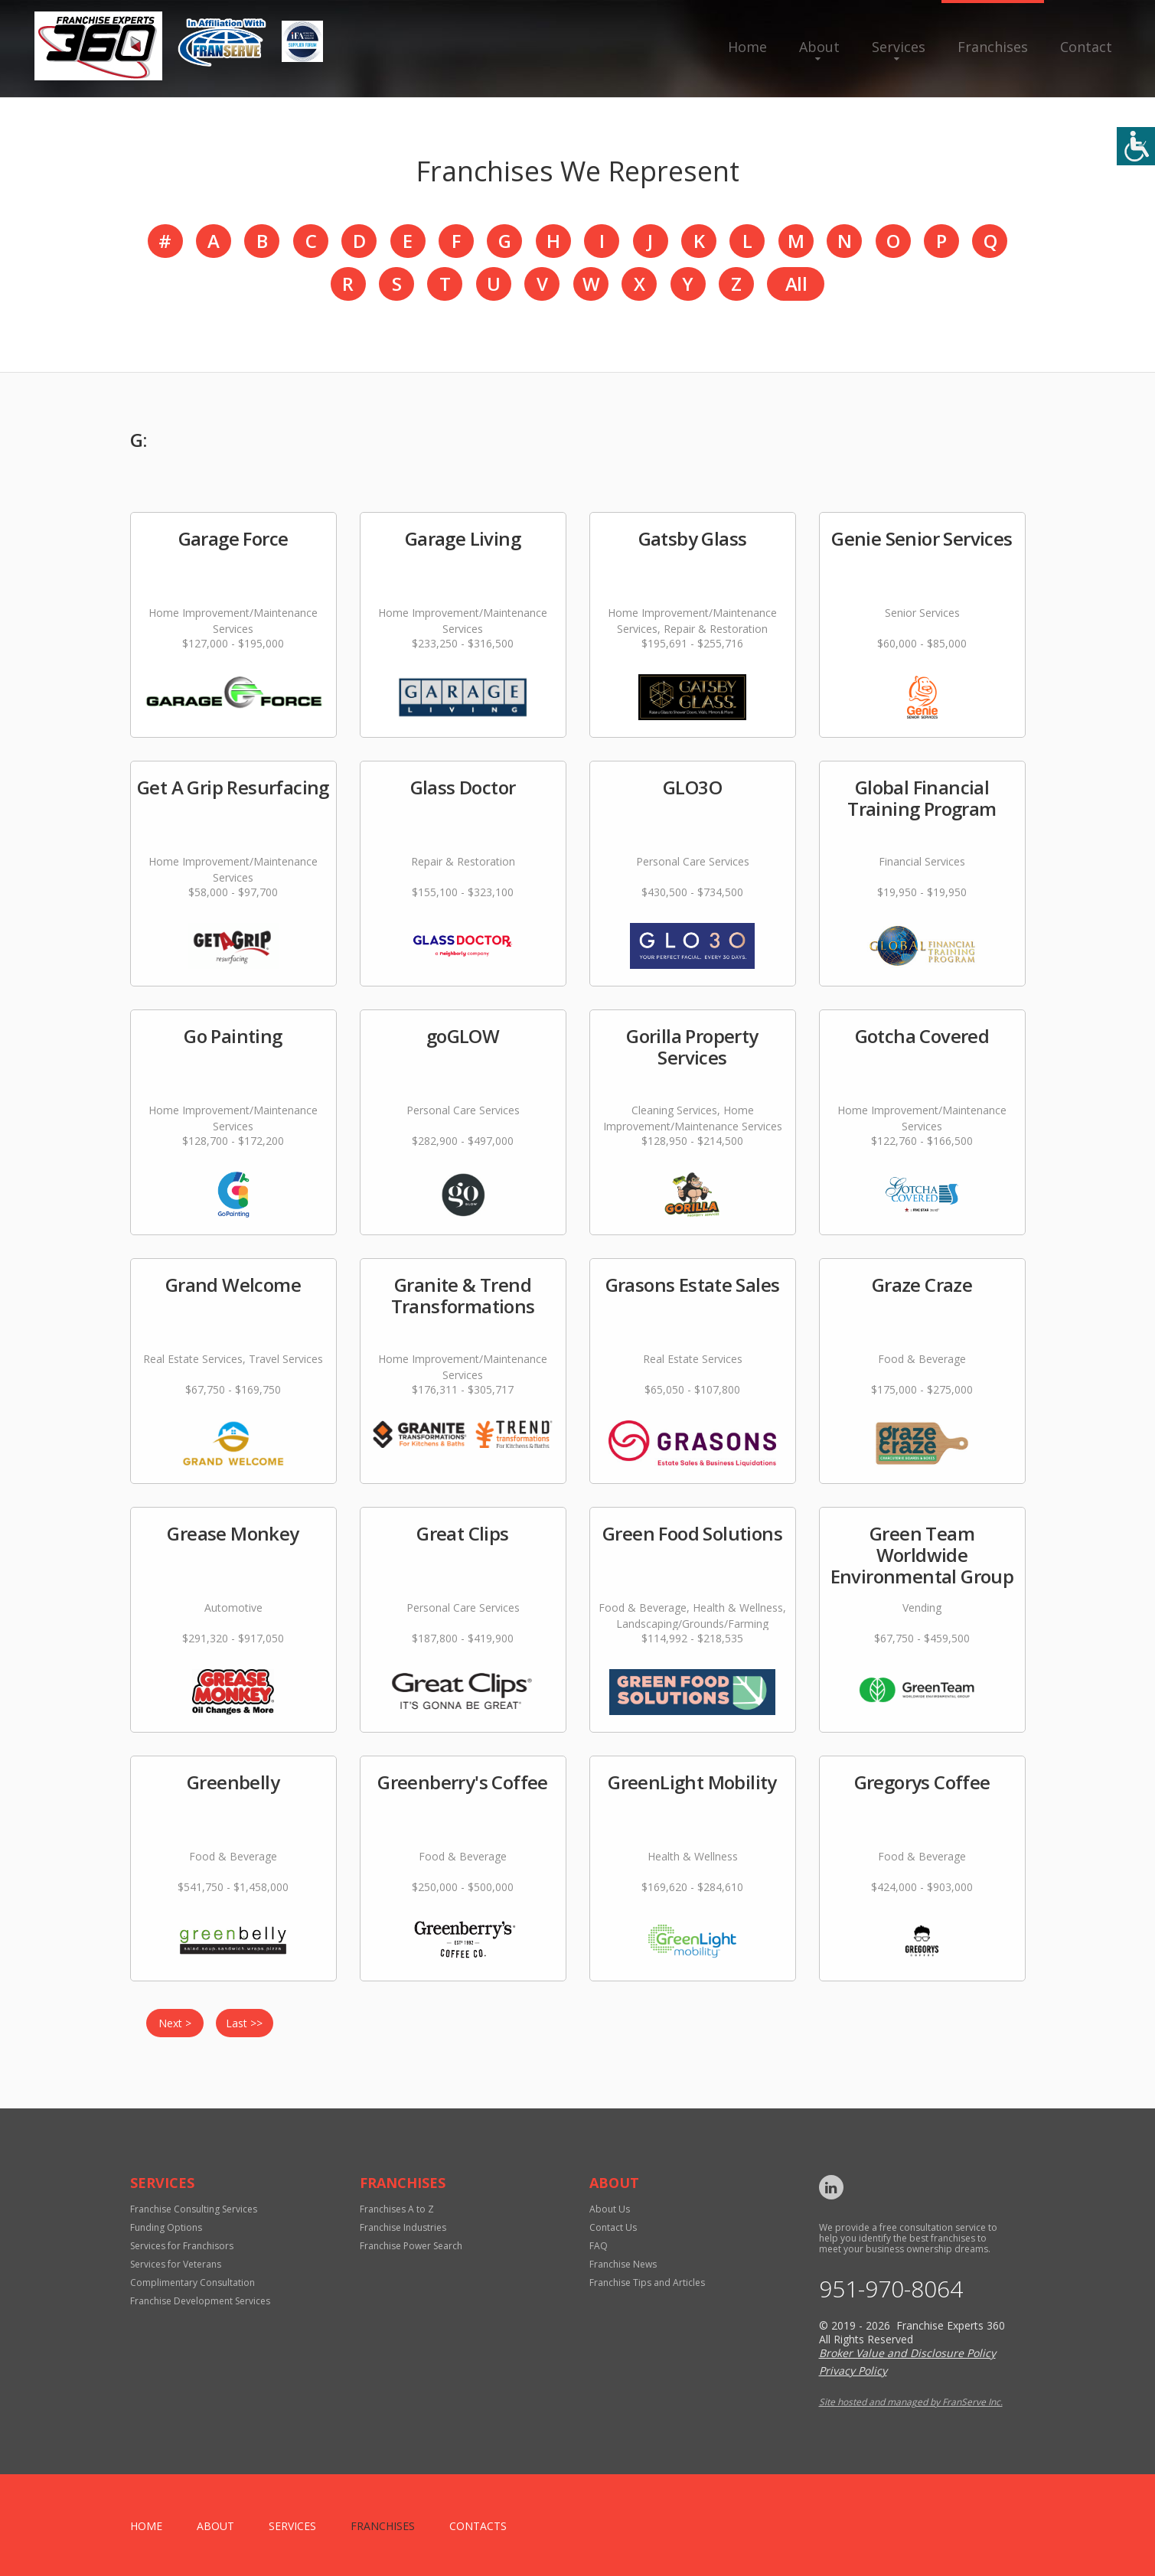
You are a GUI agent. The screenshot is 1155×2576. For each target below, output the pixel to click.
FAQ (598, 2245)
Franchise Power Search (411, 2245)
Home (747, 46)
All (796, 283)
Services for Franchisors (181, 2245)
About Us (609, 2209)
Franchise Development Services (200, 2300)
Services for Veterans (175, 2264)
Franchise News (623, 2264)
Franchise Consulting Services (193, 2209)
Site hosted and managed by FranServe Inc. (911, 2401)
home (146, 2526)
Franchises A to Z (397, 2209)
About (819, 46)
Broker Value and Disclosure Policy (907, 2353)
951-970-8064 (891, 2289)
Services (898, 46)
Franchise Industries (403, 2227)
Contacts (478, 2526)
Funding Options (166, 2227)
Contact (1086, 46)
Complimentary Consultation (192, 2282)
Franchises (993, 46)
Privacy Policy (853, 2370)
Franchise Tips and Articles (647, 2282)
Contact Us (613, 2227)
